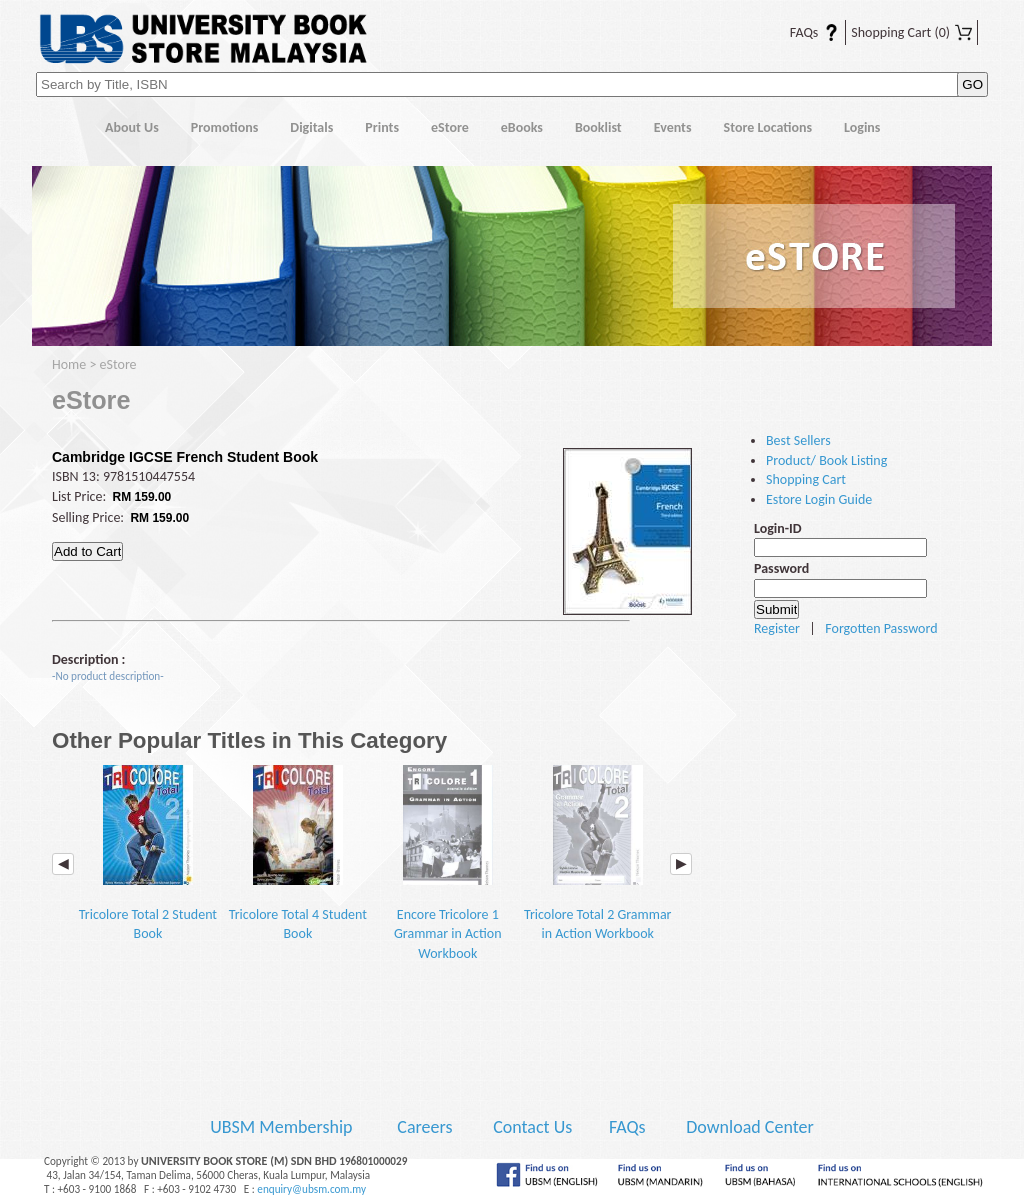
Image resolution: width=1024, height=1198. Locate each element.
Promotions (225, 127)
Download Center (750, 1127)
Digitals (311, 127)
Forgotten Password (881, 628)
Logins (862, 127)
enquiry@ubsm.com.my (311, 1189)
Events (673, 127)
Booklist (598, 127)
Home (60, 128)
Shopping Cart (911, 32)
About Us (132, 127)
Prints (382, 127)
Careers (424, 1127)
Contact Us (534, 1127)
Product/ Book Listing (826, 460)
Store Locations (768, 127)
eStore (450, 127)
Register (777, 628)
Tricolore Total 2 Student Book (148, 853)
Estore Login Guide (819, 499)
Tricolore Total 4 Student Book (298, 853)
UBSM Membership (283, 1127)
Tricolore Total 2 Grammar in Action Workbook (598, 853)
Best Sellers (798, 440)
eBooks (522, 127)
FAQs (802, 32)
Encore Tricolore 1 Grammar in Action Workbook (448, 863)
